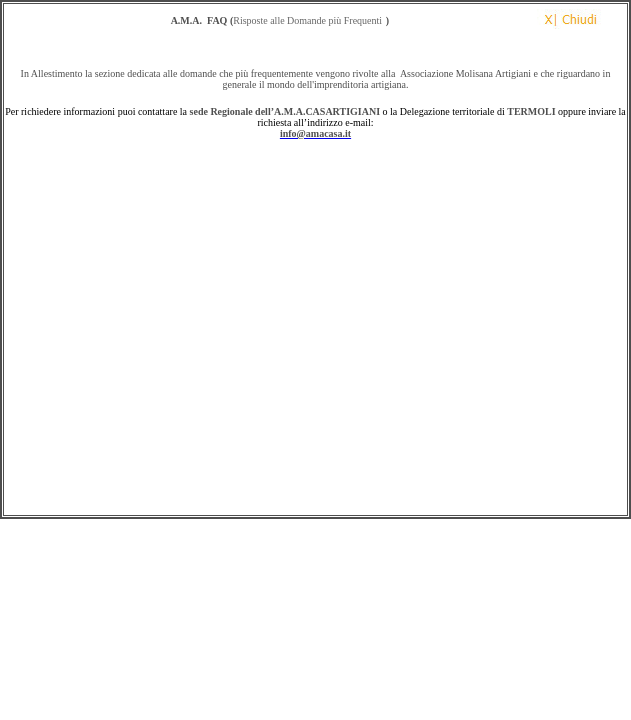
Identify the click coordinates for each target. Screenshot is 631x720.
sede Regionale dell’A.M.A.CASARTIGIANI (285, 111)
